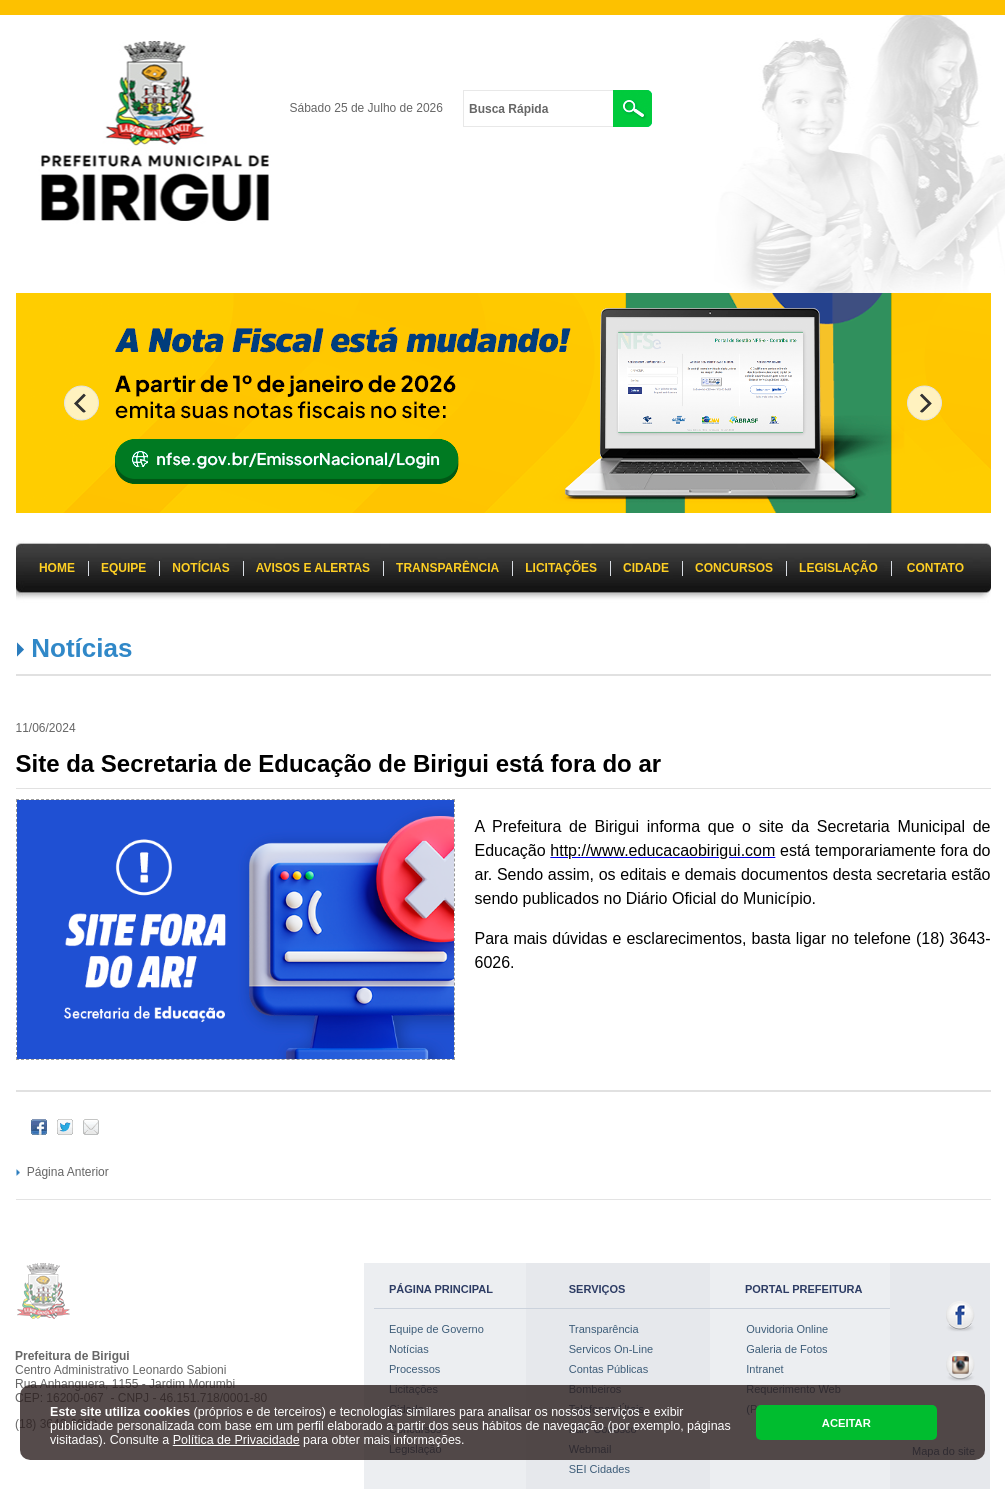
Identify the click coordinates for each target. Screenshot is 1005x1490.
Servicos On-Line (611, 1349)
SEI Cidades (599, 1469)
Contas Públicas (609, 1369)
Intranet (764, 1369)
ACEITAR (846, 1423)
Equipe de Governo (436, 1329)
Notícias (81, 648)
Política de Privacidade (236, 1440)
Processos (414, 1369)
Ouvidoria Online (787, 1329)
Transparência (604, 1329)
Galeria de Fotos (786, 1349)
